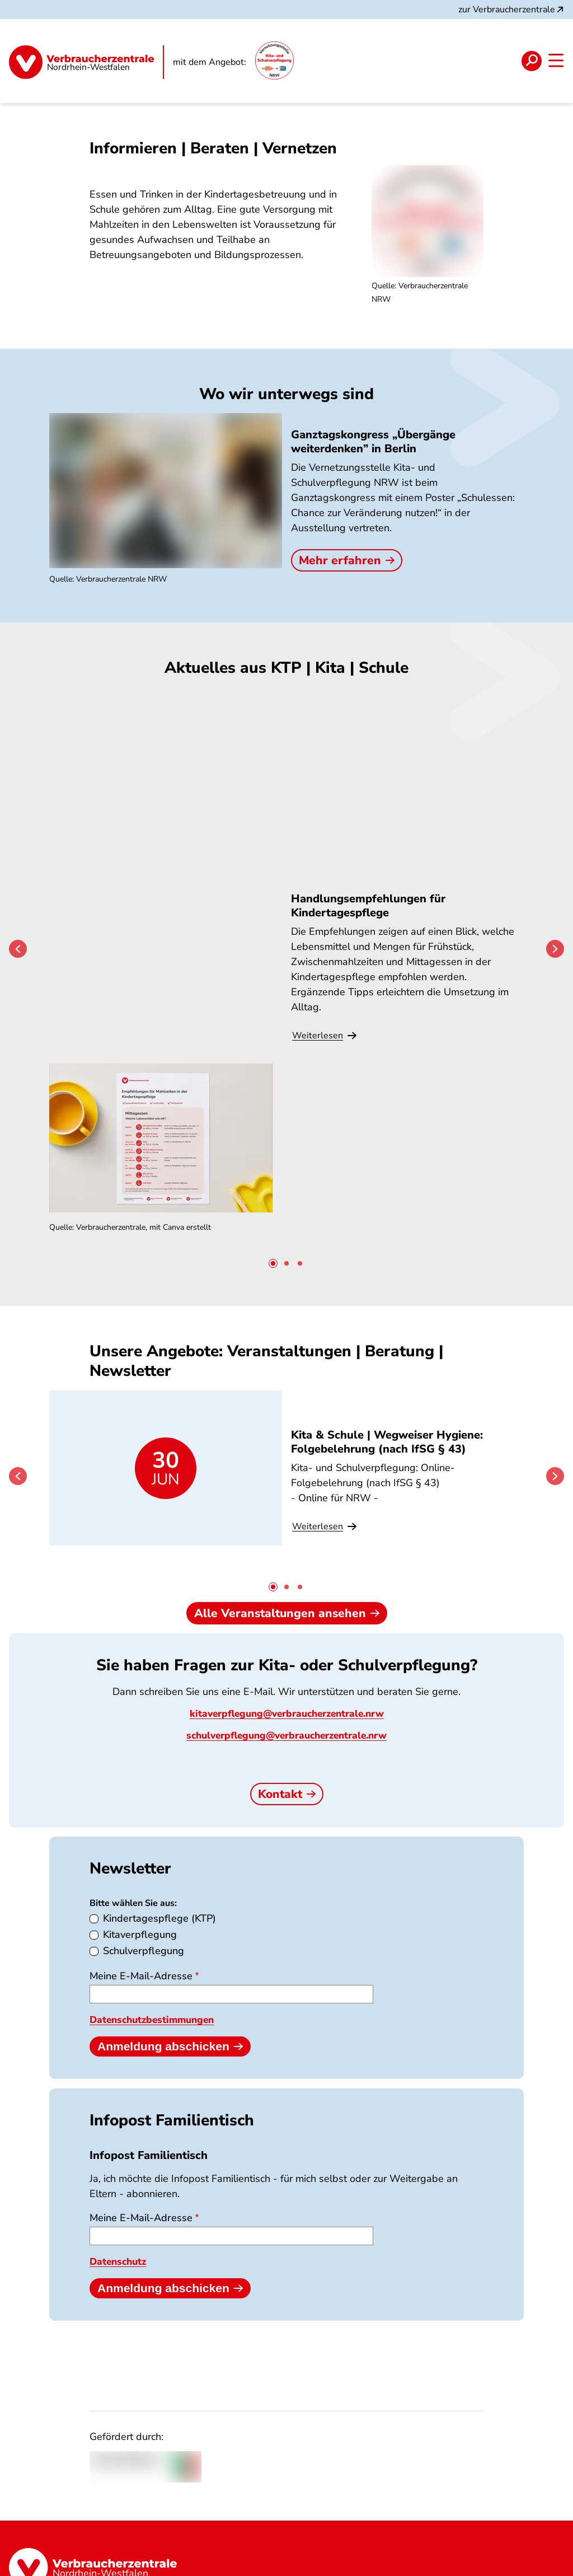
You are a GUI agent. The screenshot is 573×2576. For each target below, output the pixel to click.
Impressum (450, 2565)
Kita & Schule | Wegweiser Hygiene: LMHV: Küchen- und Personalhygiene (281, 1277)
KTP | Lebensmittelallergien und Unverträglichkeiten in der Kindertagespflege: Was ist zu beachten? (446, 1284)
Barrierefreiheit (523, 2565)
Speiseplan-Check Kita (270, 835)
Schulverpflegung (143, 1869)
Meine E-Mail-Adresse (141, 1894)
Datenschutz (120, 2179)
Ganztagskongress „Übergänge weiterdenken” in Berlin (373, 442)
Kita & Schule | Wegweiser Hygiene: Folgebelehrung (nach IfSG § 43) (120, 1277)
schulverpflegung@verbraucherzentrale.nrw (286, 1653)
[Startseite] (86, 61)
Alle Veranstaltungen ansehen (286, 1531)
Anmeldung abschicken (170, 1964)
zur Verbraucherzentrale (512, 9)
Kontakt (287, 1712)
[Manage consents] (549, 2552)
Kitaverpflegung (140, 1853)
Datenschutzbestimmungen (156, 1938)
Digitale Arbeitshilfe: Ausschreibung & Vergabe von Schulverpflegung (441, 849)
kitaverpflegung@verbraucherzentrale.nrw (286, 1631)
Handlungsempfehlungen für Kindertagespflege (117, 842)
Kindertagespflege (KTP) (159, 1836)
